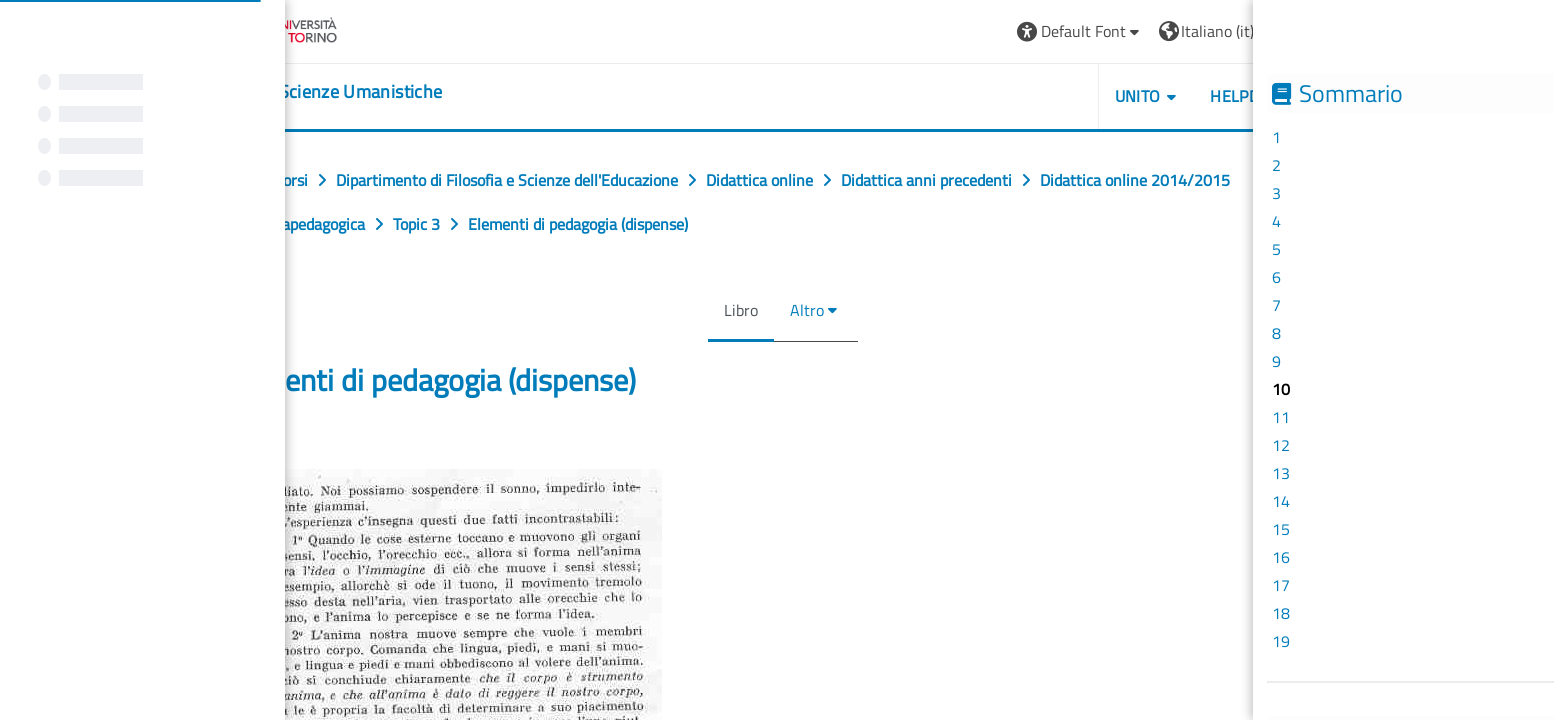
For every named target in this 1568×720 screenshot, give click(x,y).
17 (1281, 585)
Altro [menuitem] (799, 310)
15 (1281, 529)
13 (1281, 473)
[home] (314, 92)
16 (1281, 557)
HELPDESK (1241, 96)
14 (1281, 501)
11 (1281, 417)
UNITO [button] (1130, 96)
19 (1281, 641)
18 (1281, 613)
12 (1281, 445)
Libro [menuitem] (733, 310)
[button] (1073, 31)
